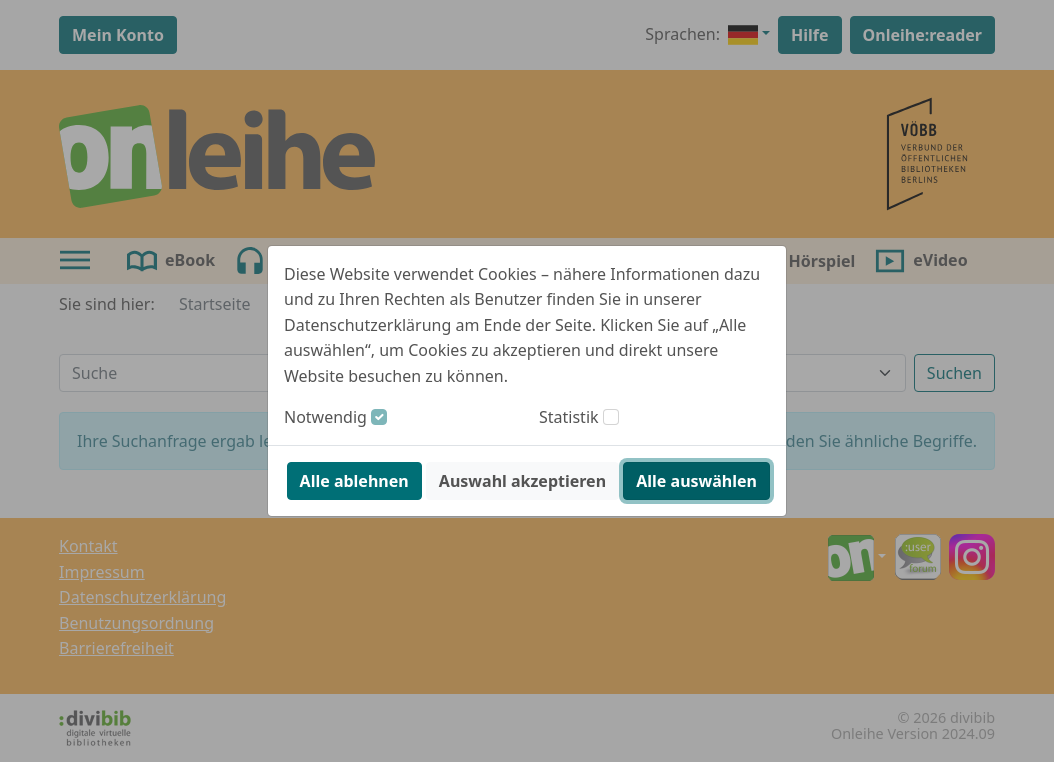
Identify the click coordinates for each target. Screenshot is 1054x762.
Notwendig (325, 417)
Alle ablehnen (354, 481)
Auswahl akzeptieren (522, 481)
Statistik (569, 417)
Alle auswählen (696, 481)
